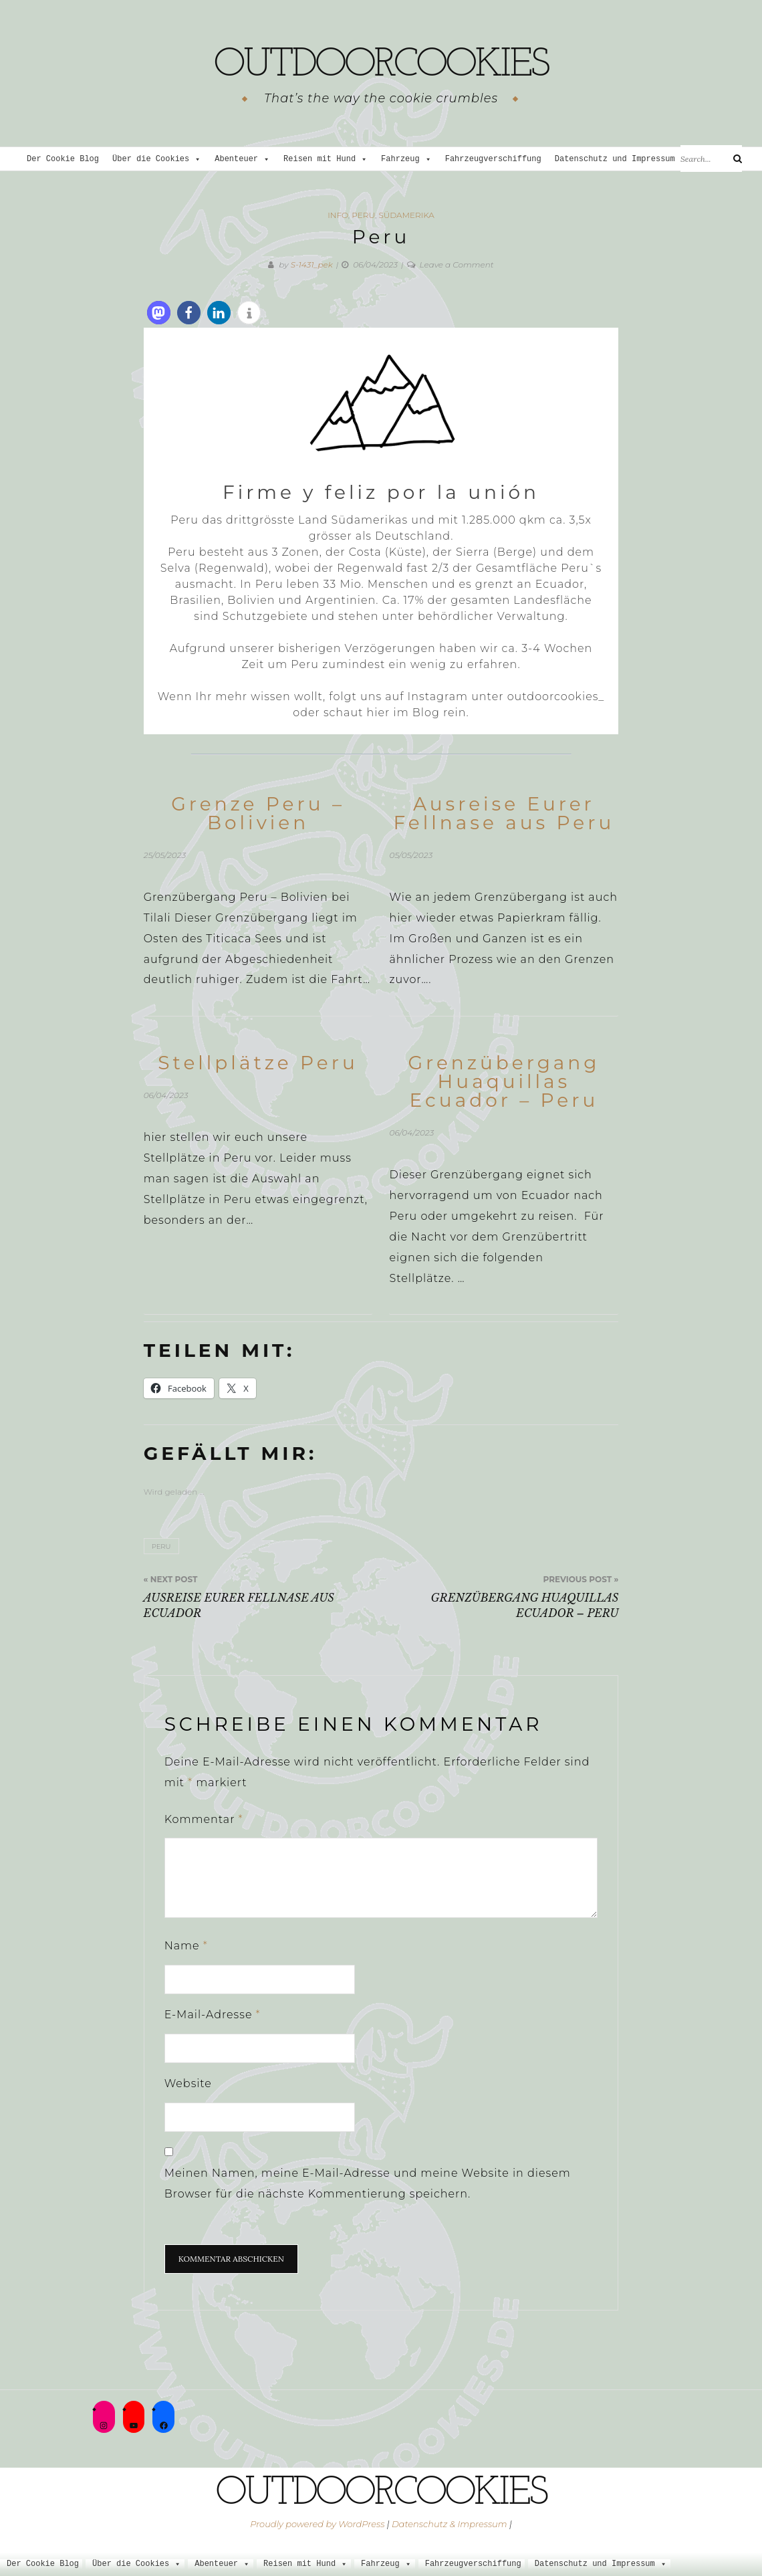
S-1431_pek (312, 264)
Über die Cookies (156, 159)
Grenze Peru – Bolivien (258, 813)
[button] (158, 312)
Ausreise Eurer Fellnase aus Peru (504, 813)
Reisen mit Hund (325, 159)
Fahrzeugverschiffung (493, 159)
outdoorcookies (381, 63)
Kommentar (203, 1819)
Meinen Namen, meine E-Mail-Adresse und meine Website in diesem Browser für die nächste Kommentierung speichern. (367, 2183)
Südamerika (406, 215)
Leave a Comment (457, 264)
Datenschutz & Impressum (449, 2523)
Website (188, 2083)
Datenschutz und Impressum (621, 159)
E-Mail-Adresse (212, 2014)
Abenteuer (242, 159)
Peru (363, 215)
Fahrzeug (406, 159)
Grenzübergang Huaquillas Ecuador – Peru (504, 1081)
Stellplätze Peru (258, 1062)
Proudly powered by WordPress (317, 2523)
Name (186, 1945)
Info (338, 215)
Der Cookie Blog (63, 159)
